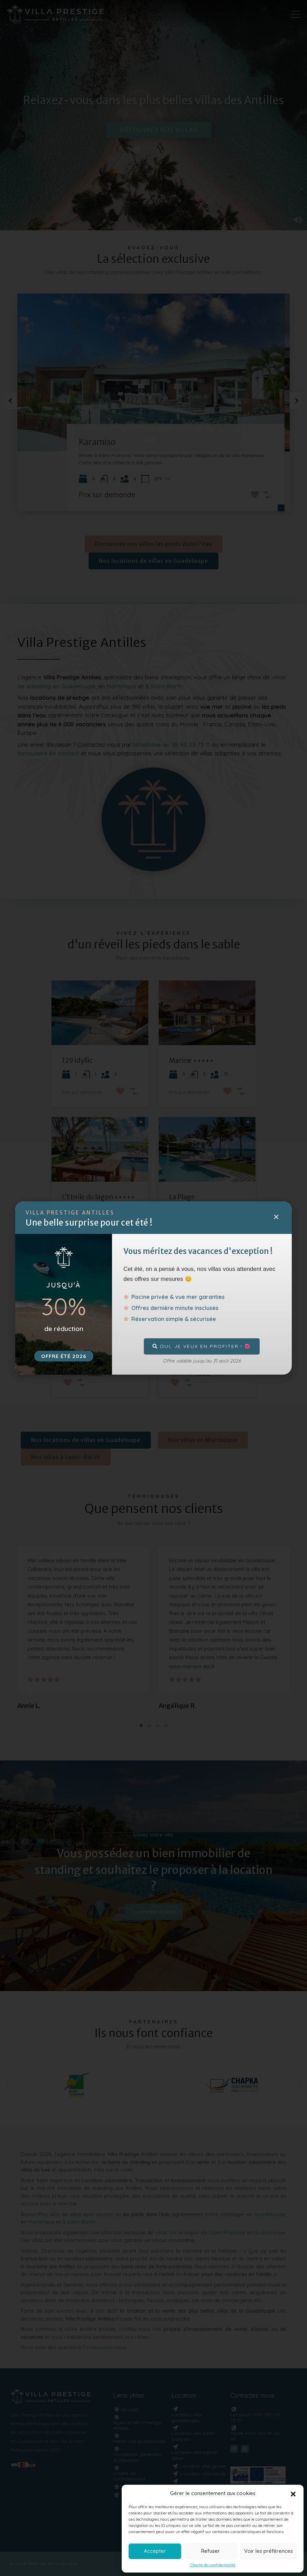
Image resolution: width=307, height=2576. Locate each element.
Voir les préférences (268, 2551)
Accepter (155, 2551)
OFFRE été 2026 (63, 1356)
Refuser (210, 2551)
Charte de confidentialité (212, 2565)
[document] (153, 1288)
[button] (293, 2493)
